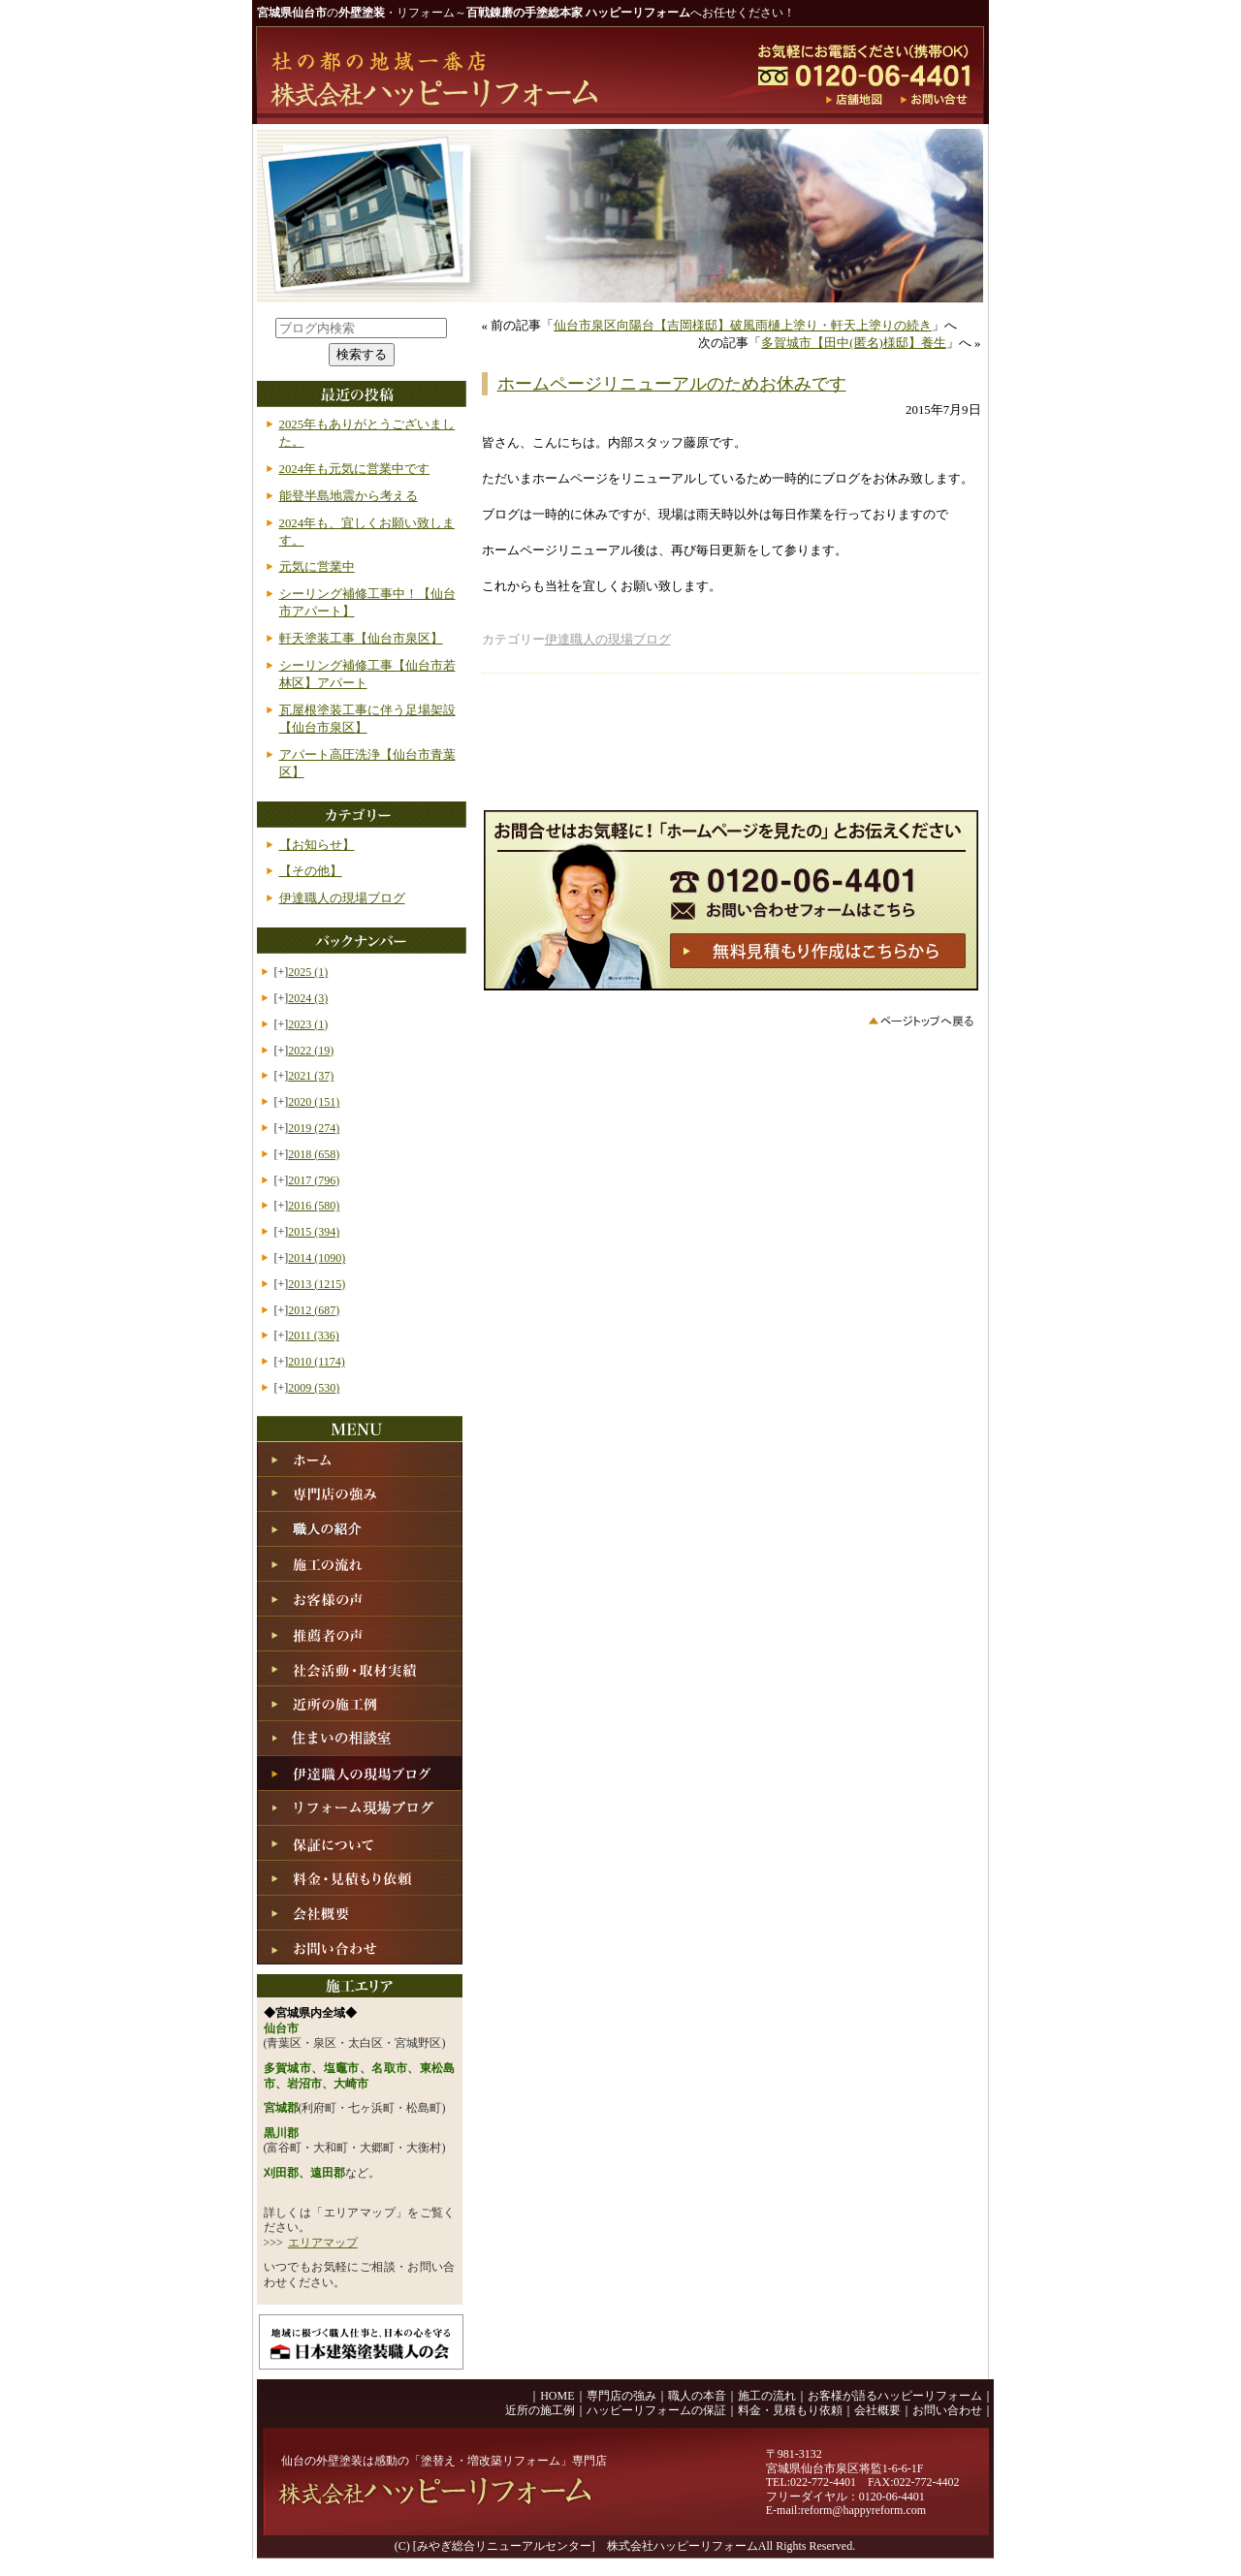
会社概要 (877, 2410)
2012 (313, 1310)
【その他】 (310, 871)
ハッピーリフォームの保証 (656, 2410)
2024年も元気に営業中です (354, 469)
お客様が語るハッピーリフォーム (895, 2396)
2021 (311, 1076)
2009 (313, 1388)
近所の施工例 (540, 2410)
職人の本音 (697, 2396)
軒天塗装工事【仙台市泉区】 (361, 638)
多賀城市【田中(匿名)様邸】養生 (853, 343)
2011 (313, 1335)
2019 (313, 1128)
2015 (313, 1232)
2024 (308, 998)
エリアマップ (323, 2242)
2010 (316, 1361)
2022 (311, 1050)
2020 (313, 1102)
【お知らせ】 (317, 845)
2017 (313, 1180)
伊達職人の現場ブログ (608, 639)
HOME (557, 2396)
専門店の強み (621, 2396)
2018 (313, 1154)
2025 (308, 972)
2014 (316, 1258)
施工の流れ (767, 2396)
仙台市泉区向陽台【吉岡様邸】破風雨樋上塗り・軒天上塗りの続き (743, 325)
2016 (313, 1205)
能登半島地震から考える (348, 496)
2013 (316, 1284)
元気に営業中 (317, 567)
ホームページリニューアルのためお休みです (671, 383)
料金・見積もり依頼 (790, 2410)
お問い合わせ (947, 2410)
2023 (308, 1024)
